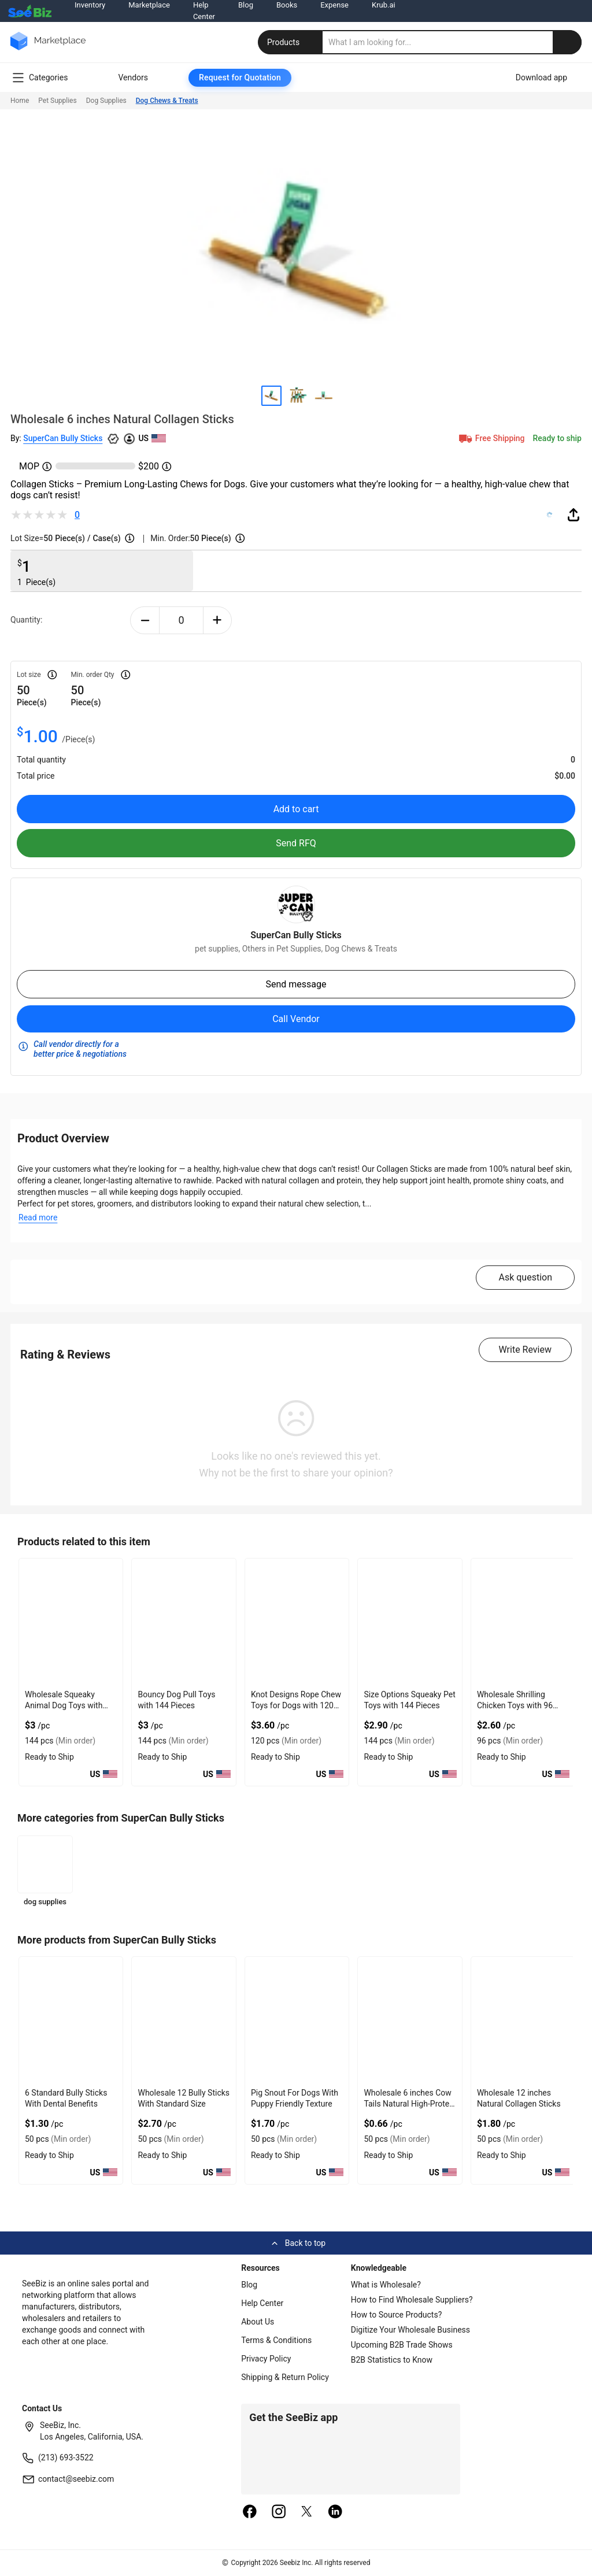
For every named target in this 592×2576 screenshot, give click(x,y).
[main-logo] (48, 49)
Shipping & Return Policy (285, 2377)
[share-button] (573, 514)
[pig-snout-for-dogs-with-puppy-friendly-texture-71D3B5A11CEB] (297, 2020)
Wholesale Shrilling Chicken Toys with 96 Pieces (515, 1705)
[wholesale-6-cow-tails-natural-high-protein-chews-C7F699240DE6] (409, 2020)
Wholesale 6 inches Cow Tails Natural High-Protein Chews (410, 2103)
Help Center (262, 2303)
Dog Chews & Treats (167, 101)
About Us (257, 2321)
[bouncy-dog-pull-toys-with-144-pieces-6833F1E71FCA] (183, 1622)
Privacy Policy (266, 2358)
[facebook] (249, 2512)
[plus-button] (218, 620)
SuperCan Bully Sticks (62, 438)
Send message (295, 984)
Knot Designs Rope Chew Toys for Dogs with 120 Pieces (296, 1705)
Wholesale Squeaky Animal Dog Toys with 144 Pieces (63, 1705)
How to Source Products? (396, 2314)
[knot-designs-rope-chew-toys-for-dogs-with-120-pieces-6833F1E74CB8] (297, 1622)
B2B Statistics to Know (391, 2359)
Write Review (525, 1349)
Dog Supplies (106, 101)
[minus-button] (145, 620)
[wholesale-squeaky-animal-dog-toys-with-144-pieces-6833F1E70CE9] (71, 1622)
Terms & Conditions (276, 2340)
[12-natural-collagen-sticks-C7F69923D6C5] (523, 2020)
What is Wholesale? (386, 2284)
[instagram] (278, 2512)
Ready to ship (557, 438)
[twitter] (307, 2512)
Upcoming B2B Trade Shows (402, 2344)
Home (19, 101)
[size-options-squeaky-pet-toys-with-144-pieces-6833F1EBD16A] (409, 1622)
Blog (249, 2284)
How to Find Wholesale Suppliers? (412, 2299)
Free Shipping (491, 438)
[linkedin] (335, 2512)
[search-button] (567, 42)
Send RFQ (296, 843)
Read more (37, 1217)
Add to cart (296, 809)
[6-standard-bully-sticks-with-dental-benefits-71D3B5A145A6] (71, 2020)
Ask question (525, 1277)
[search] (452, 42)
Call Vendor (296, 1018)
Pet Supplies (57, 101)
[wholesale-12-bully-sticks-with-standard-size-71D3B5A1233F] (183, 2020)
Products (291, 42)
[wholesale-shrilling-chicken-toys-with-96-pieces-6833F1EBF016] (523, 1622)
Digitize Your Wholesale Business (410, 2329)
